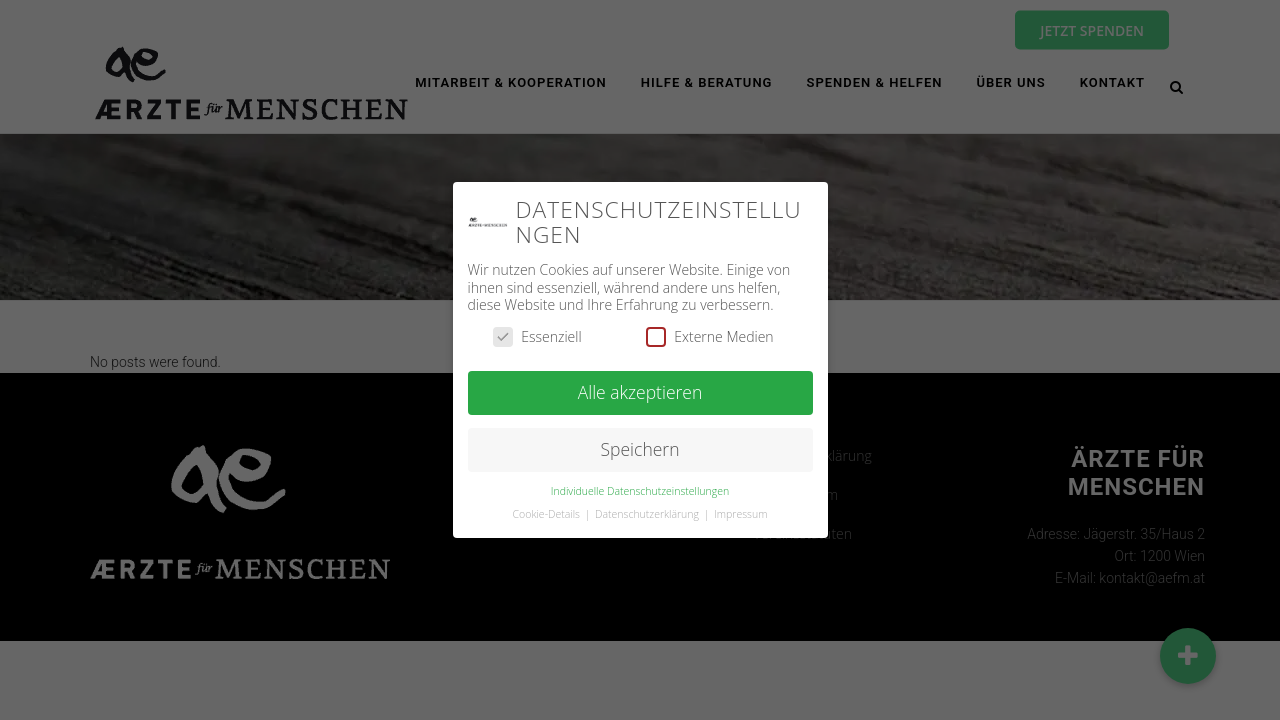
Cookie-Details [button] (548, 511)
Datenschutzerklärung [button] (648, 511)
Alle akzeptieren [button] (640, 390)
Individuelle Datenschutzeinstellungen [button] (640, 488)
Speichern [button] (640, 447)
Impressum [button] (740, 511)
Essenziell (537, 333)
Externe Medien (709, 333)
